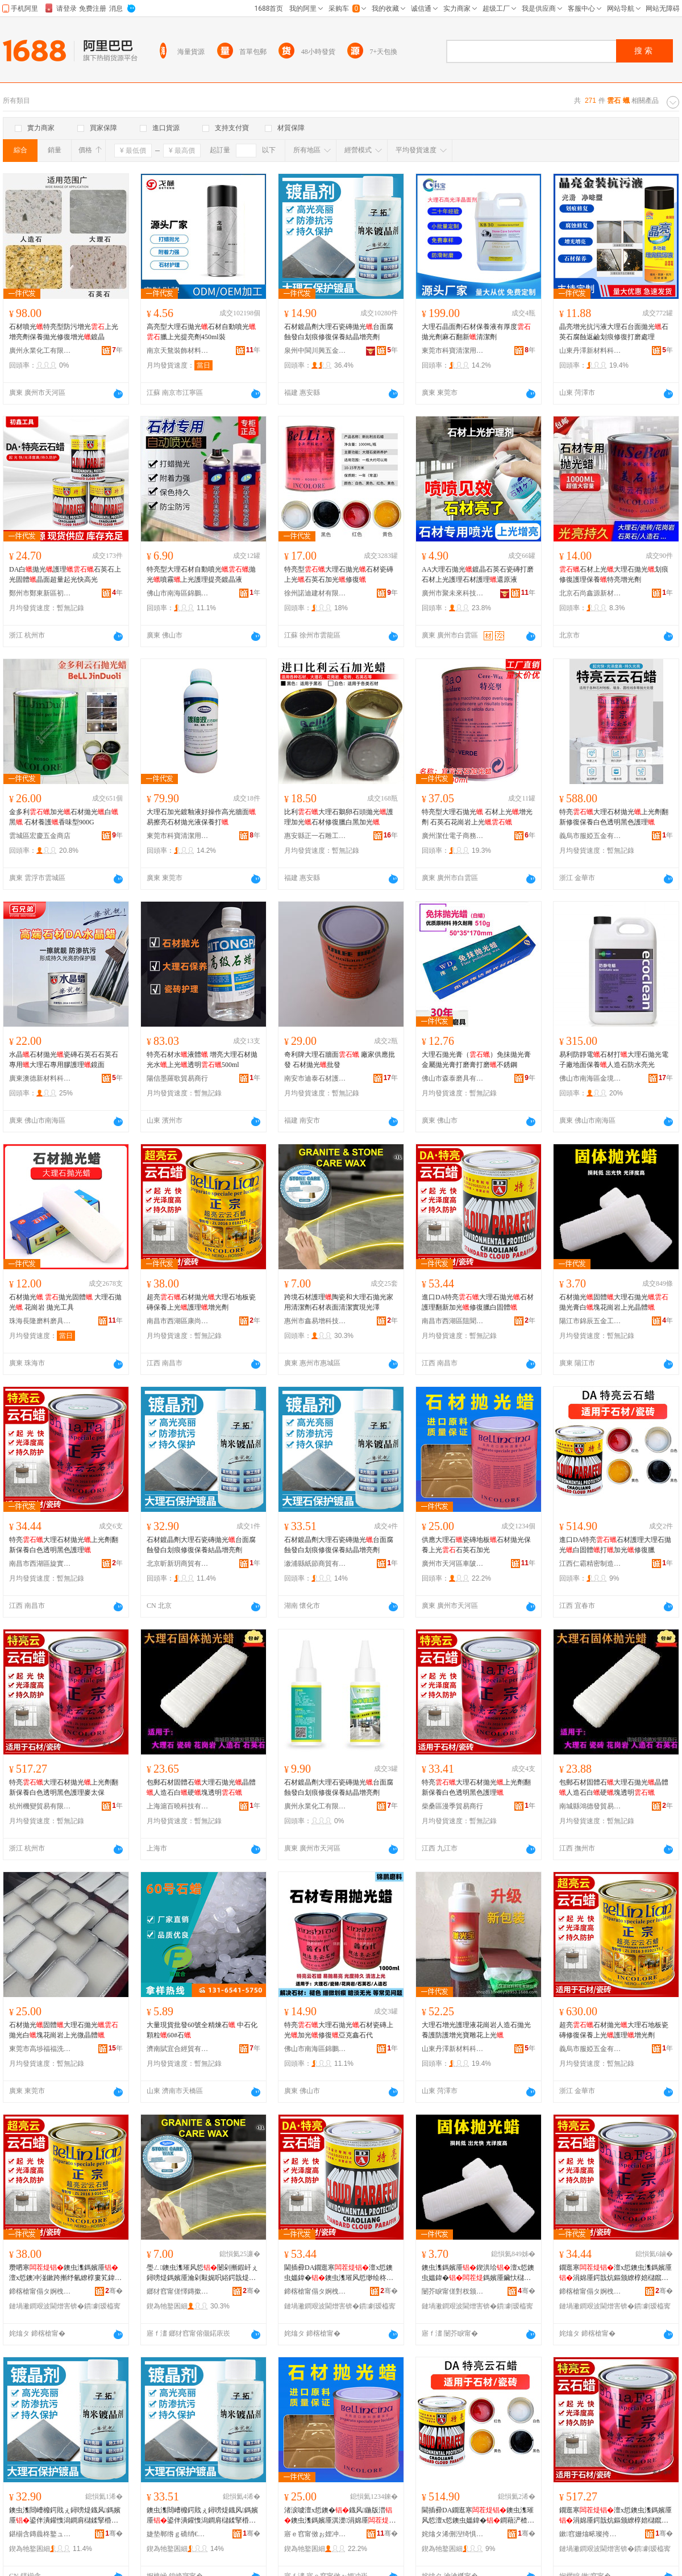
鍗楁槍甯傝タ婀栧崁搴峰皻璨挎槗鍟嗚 (40, 2291)
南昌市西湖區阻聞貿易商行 (453, 1321)
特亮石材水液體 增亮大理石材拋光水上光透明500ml (202, 1060)
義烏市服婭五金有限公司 (590, 836)
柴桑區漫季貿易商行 (452, 1806)
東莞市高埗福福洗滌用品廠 (40, 2049)
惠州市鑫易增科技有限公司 (315, 1321)
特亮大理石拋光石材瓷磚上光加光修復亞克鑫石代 (338, 2030)
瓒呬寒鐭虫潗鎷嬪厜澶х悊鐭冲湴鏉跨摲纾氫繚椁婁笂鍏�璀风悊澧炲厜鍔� (65, 2273)
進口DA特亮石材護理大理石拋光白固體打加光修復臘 (615, 1545)
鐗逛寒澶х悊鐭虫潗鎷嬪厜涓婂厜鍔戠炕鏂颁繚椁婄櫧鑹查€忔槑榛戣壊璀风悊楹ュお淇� (615, 2515)
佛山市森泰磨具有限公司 (453, 1078)
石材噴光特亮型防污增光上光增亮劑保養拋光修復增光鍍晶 (63, 332)
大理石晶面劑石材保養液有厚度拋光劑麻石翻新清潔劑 (476, 332)
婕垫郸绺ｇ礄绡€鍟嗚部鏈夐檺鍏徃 (178, 2534)
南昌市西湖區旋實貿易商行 (40, 1564)
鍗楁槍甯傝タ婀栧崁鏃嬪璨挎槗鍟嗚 (590, 2291)
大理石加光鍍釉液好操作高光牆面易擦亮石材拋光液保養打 (201, 817)
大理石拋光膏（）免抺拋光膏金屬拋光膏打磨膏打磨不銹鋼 (476, 1060)
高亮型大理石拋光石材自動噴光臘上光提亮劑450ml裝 (201, 332)
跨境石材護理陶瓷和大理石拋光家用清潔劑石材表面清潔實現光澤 (338, 1302)
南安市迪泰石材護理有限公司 (315, 1078)
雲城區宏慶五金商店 (39, 836)
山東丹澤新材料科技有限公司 (590, 351)
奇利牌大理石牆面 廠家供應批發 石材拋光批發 (339, 1060)
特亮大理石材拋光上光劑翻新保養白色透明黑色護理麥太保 (63, 1787)
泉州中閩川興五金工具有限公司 (315, 351)
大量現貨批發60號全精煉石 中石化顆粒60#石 (202, 2030)
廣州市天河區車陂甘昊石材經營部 (453, 1564)
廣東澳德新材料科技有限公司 (40, 1078)
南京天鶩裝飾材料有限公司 (178, 351)
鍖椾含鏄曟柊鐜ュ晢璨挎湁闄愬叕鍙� (40, 2534)
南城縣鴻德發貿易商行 (590, 1806)
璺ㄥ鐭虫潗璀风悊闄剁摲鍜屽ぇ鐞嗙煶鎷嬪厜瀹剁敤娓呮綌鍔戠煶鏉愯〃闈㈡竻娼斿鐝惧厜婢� (202, 2273)
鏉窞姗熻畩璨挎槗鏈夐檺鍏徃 (590, 2534)
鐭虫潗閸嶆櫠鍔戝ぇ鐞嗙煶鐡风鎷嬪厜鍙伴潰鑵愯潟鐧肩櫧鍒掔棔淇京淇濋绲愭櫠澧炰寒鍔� (64, 2515)
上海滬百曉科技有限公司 (178, 1806)
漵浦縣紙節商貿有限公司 (315, 1564)
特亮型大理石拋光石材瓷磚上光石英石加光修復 (338, 574)
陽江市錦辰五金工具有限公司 (590, 1321)
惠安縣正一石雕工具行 (315, 836)
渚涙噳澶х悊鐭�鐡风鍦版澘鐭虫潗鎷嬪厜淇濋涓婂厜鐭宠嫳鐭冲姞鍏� (340, 2515)
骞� (114, 2291)
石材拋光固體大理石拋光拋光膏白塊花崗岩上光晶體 (613, 1302)
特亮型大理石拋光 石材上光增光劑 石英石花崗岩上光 (477, 817)
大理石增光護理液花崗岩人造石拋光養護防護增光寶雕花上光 (476, 2030)
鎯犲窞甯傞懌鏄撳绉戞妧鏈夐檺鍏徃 (178, 2291)
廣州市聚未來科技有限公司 (453, 593)
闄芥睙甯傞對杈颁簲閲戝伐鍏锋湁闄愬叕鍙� (453, 2291)
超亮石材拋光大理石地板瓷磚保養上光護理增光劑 (201, 1302)
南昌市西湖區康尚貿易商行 (178, 1321)
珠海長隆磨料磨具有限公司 (40, 1321)
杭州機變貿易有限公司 (40, 1806)
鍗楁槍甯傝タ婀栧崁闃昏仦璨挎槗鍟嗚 (315, 2291)
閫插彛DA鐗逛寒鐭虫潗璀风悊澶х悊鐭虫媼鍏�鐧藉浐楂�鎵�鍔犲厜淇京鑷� (478, 2515)
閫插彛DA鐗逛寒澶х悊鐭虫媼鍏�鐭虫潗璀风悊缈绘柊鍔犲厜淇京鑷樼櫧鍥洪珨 (338, 2273)
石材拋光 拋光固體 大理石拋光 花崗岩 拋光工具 (65, 1302)
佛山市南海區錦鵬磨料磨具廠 (178, 593)
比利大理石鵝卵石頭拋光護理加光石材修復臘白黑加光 (338, 817)
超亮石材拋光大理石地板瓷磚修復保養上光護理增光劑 (613, 2030)
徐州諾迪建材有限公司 (315, 593)
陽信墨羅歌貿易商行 (177, 1078)
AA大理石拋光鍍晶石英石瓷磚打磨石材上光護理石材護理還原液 (478, 574)
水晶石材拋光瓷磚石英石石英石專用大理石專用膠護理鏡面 (63, 1060)
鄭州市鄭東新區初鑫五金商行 (40, 593)
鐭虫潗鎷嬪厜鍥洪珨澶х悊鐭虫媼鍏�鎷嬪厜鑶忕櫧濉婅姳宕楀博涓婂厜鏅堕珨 (478, 2273)
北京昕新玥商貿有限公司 (178, 1564)
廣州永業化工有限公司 (40, 351)
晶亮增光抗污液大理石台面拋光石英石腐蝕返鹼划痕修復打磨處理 (613, 332)
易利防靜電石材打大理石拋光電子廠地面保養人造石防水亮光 (613, 1060)
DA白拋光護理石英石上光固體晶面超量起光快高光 (65, 574)
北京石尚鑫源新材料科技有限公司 (590, 593)
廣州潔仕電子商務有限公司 (453, 836)
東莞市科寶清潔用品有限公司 (453, 351)
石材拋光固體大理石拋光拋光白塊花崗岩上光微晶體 (63, 2030)
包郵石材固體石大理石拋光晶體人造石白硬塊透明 (201, 1787)
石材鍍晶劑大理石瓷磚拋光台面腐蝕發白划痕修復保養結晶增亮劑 (338, 332)
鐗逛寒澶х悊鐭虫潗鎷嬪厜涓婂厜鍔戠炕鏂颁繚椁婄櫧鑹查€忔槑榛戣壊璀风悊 (615, 2273)
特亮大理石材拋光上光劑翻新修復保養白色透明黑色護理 (613, 817)
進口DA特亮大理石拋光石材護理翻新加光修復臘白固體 (478, 1302)
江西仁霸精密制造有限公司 (590, 1564)
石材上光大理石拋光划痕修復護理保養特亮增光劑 (613, 574)
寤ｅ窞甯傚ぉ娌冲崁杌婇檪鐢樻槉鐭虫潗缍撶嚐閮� (315, 2534)
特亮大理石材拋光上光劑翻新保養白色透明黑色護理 (63, 1545)
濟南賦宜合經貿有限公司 (178, 2049)
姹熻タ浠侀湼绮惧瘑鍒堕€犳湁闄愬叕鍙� (453, 2534)
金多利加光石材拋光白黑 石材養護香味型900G (63, 817)
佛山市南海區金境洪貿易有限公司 (590, 1078)
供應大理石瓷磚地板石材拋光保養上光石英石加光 (476, 1545)
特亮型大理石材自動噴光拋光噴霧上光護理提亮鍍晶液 (201, 574)
